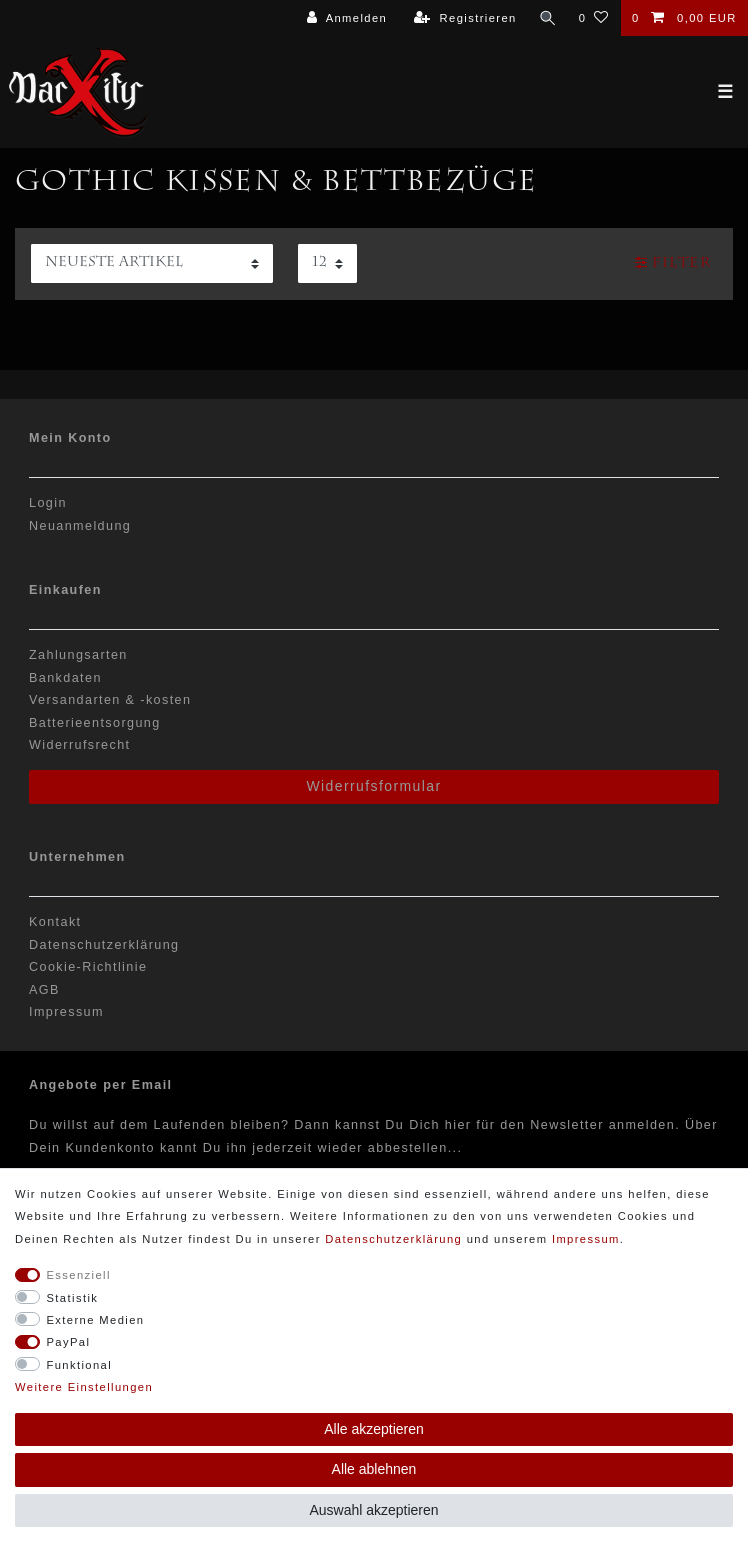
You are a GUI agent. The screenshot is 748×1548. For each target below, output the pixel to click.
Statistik (73, 1298)
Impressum (66, 1012)
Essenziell (79, 1275)
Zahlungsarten (78, 655)
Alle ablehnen (374, 1469)
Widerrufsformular (373, 786)
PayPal (69, 1342)
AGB (44, 990)
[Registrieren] (465, 18)
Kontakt (55, 922)
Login (48, 503)
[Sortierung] (152, 263)
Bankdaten (65, 678)
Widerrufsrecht (79, 745)
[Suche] (547, 18)
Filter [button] (673, 263)
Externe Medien (96, 1320)
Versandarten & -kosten (110, 700)
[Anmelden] (346, 18)
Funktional (80, 1365)
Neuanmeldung (80, 526)
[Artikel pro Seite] (327, 263)
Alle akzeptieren (374, 1429)
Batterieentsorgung (95, 723)
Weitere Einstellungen (84, 1387)
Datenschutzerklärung (104, 945)
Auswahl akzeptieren (373, 1510)
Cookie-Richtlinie (88, 967)
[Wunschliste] (593, 18)
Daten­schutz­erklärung (393, 1239)
